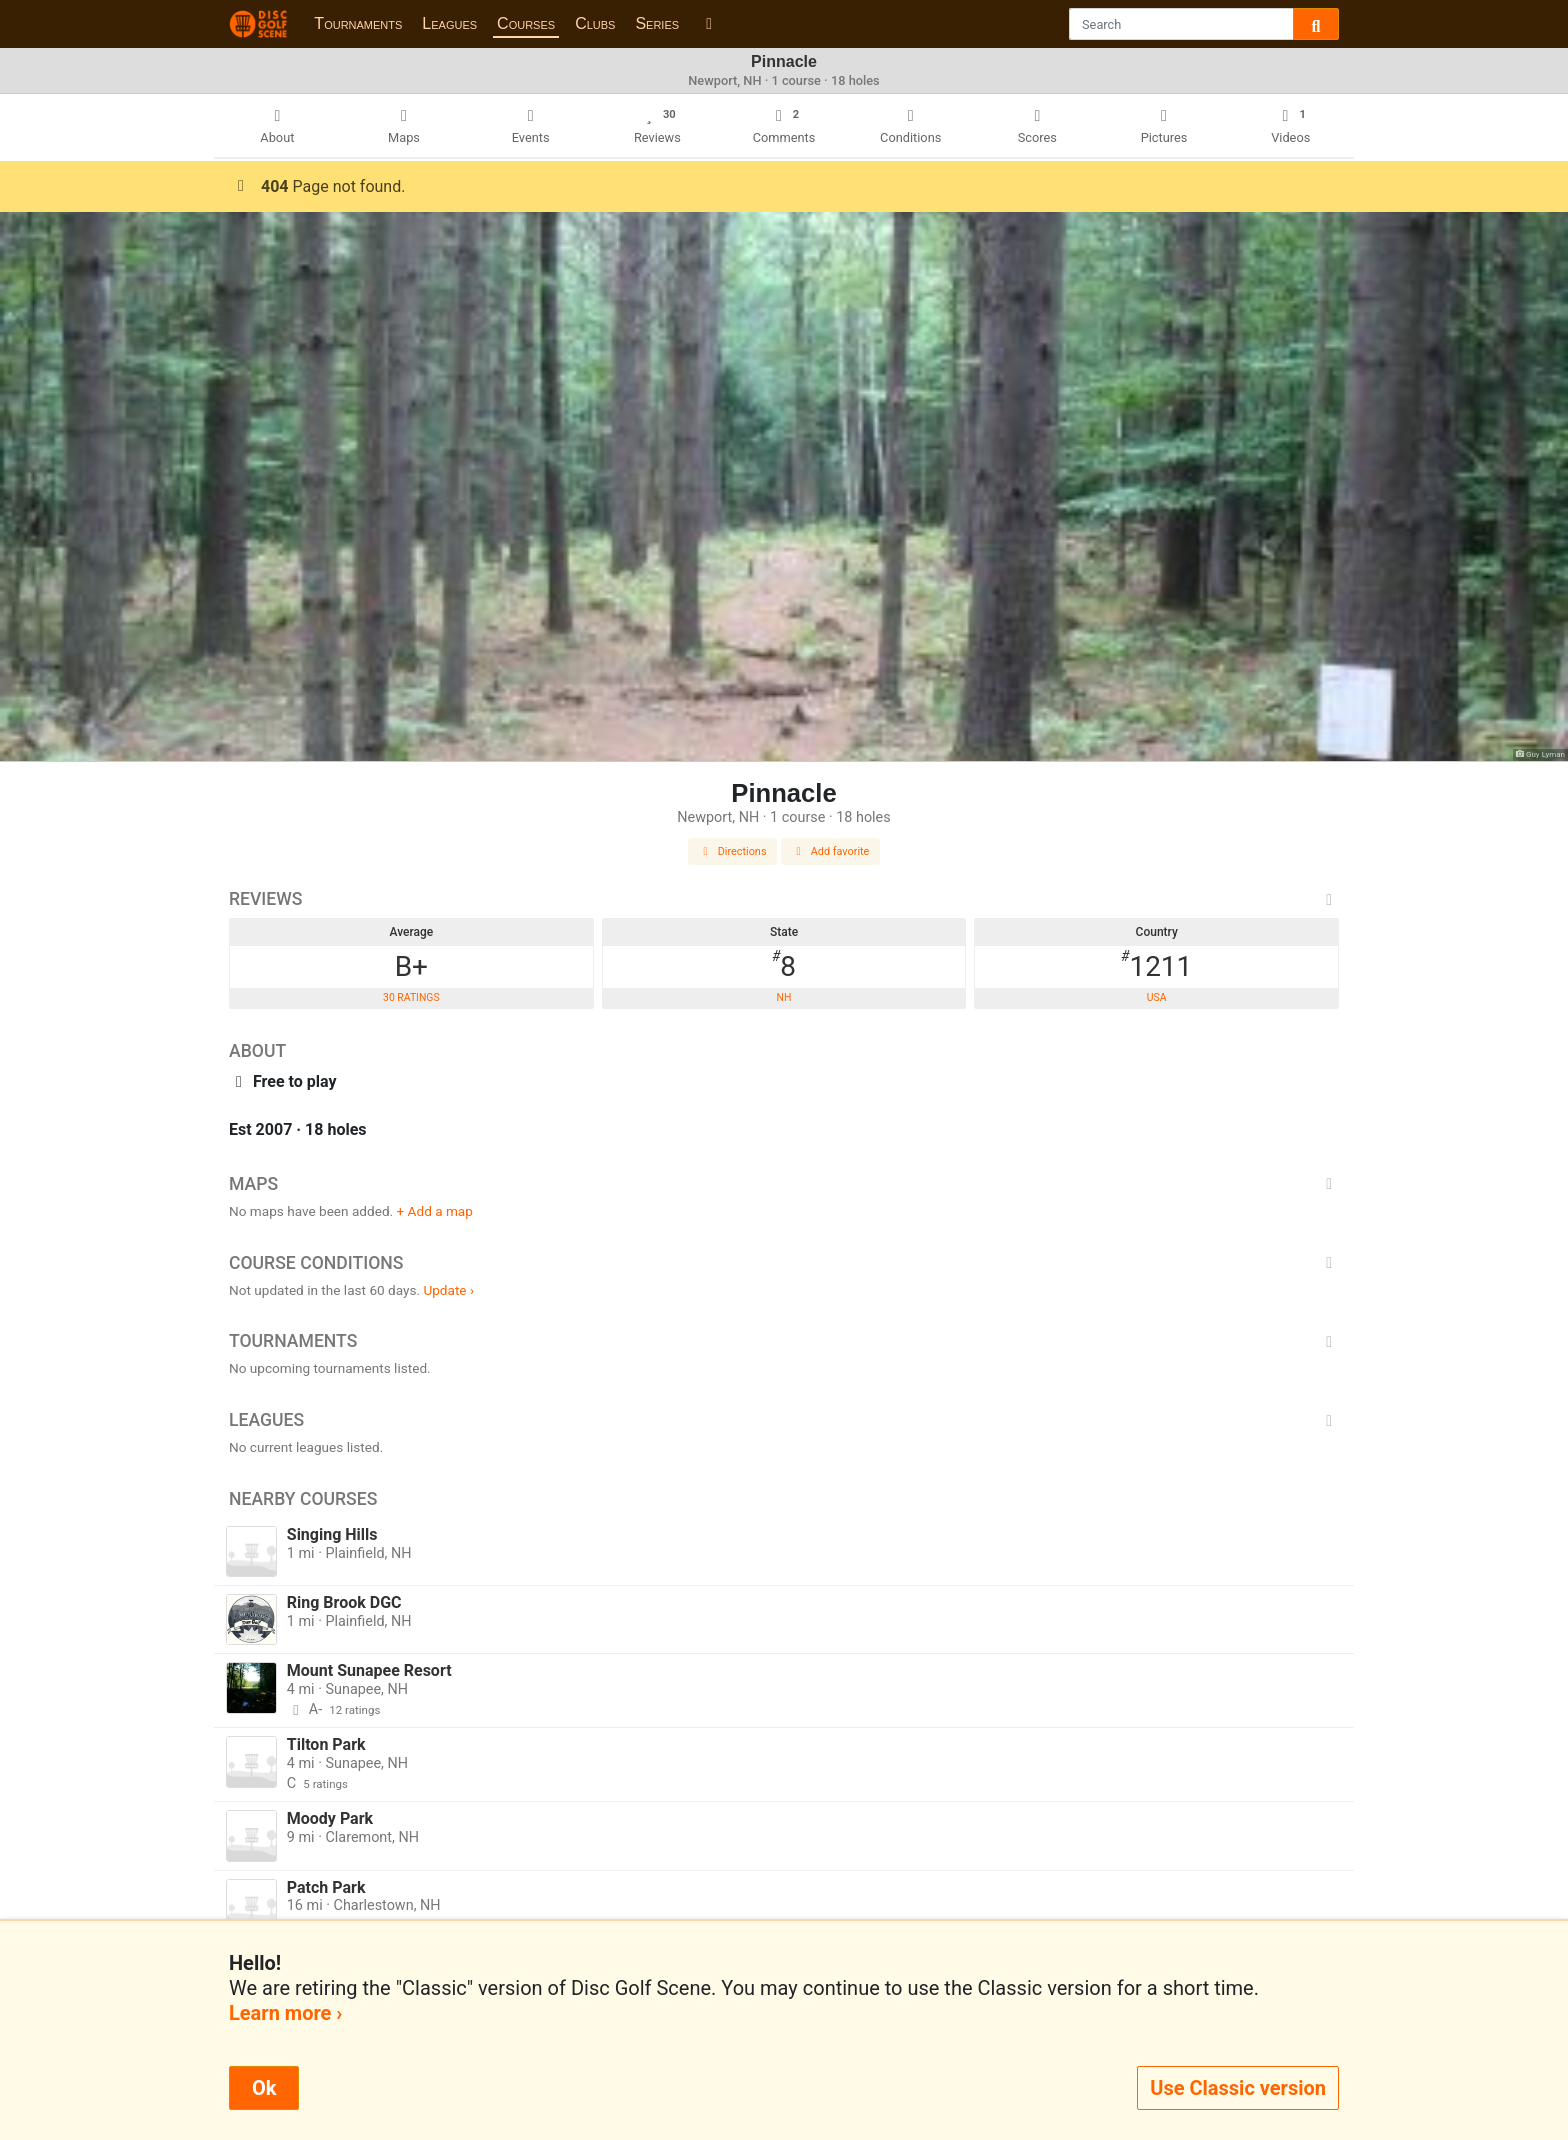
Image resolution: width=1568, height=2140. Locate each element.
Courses (526, 23)
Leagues (449, 23)
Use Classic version (1238, 2088)
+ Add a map (435, 1211)
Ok (264, 2088)
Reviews (784, 899)
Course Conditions (784, 1263)
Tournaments (358, 23)
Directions (733, 851)
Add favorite (831, 851)
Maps (784, 1184)
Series (657, 23)
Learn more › (285, 2013)
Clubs (595, 23)
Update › (448, 1290)
